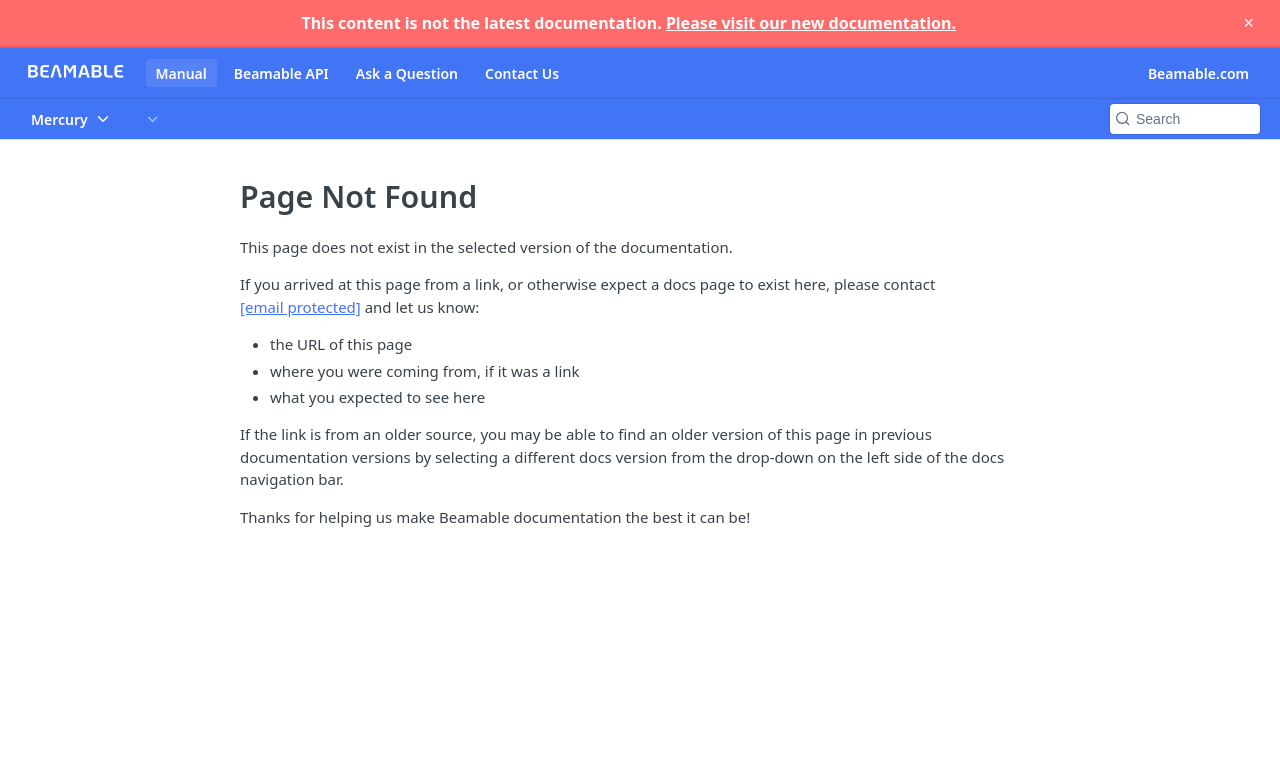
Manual (181, 73)
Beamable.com (1198, 73)
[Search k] (1185, 119)
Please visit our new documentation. (811, 23)
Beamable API (281, 73)
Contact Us (522, 73)
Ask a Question (407, 73)
